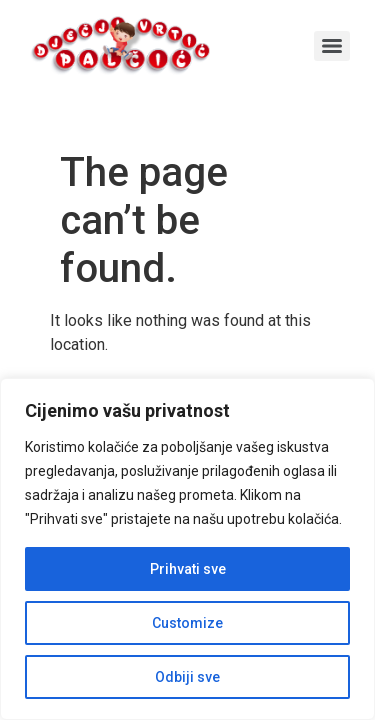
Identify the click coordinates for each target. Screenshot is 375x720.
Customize (187, 623)
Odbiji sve (187, 677)
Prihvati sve (188, 569)
